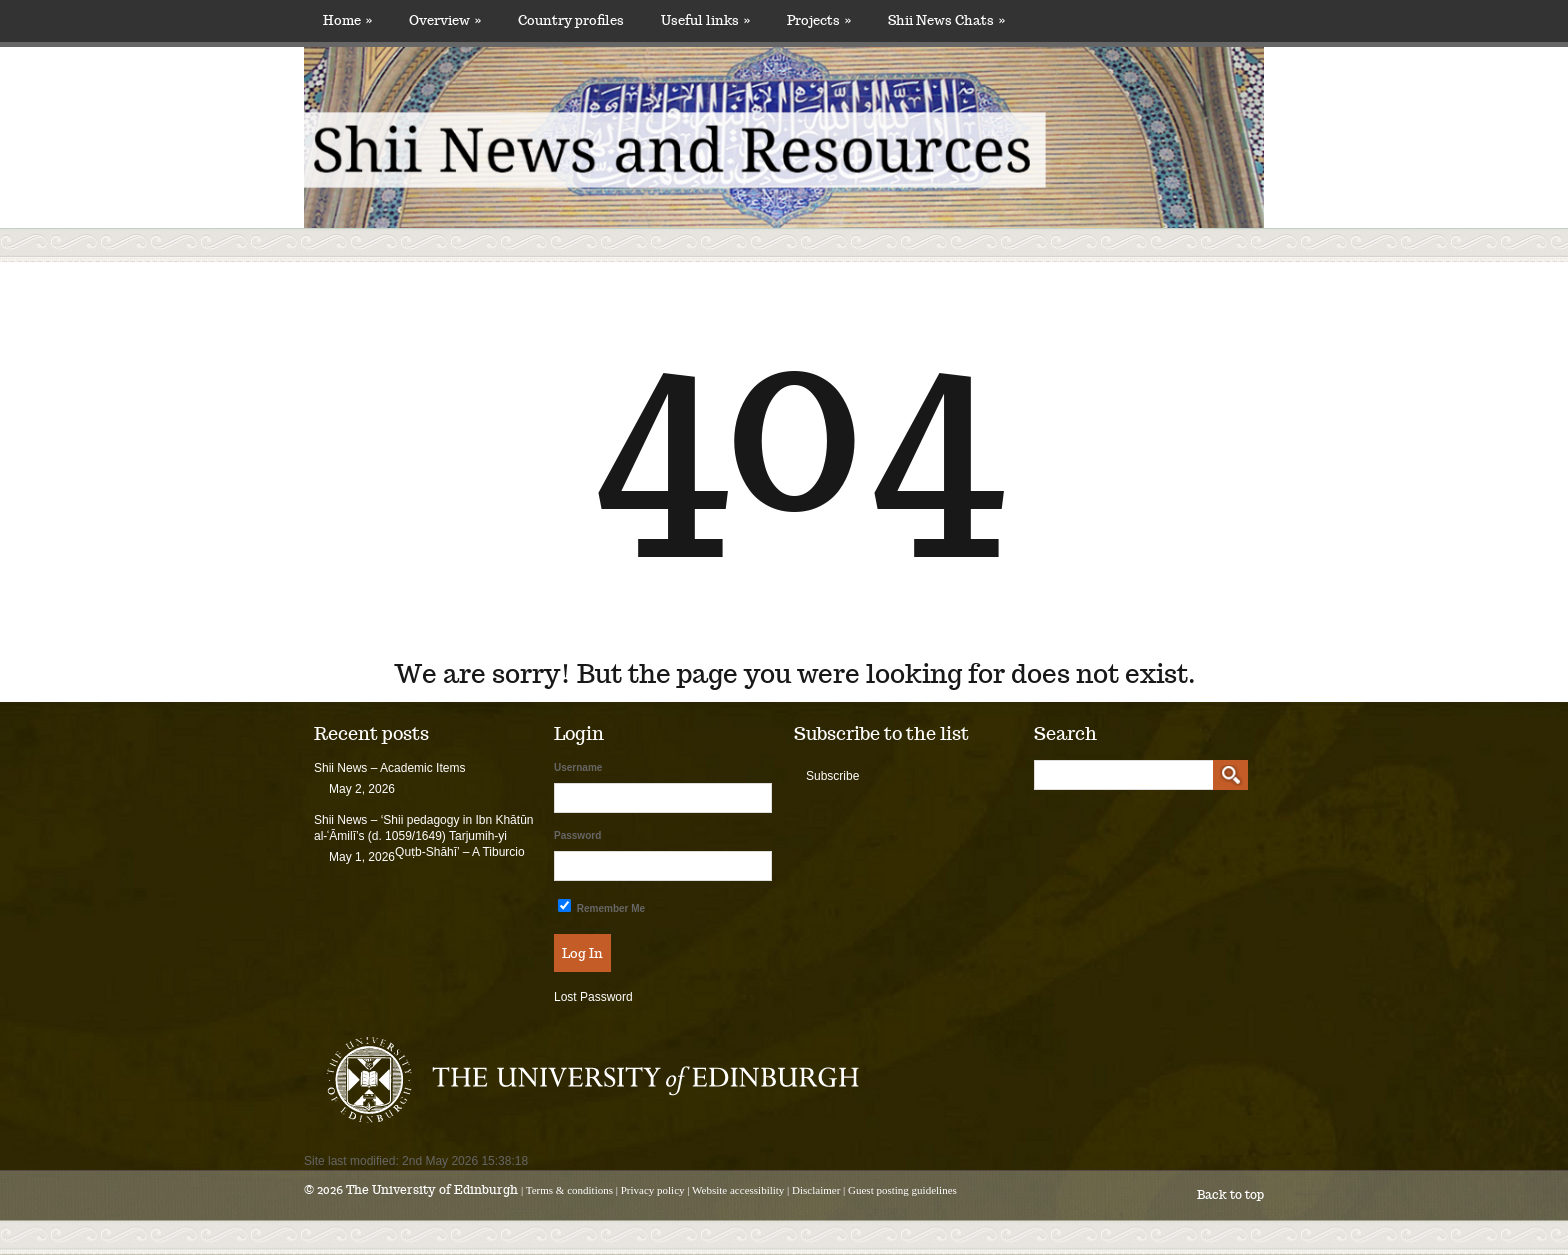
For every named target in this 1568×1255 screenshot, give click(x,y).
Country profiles (571, 20)
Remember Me (601, 906)
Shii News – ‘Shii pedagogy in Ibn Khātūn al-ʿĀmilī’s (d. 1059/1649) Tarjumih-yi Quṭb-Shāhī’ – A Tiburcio (423, 836)
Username (578, 767)
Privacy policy (653, 1190)
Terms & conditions (569, 1190)
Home (347, 20)
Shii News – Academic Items (389, 768)
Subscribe (832, 776)
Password (577, 835)
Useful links (705, 20)
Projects (819, 20)
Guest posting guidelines (902, 1190)
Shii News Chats (946, 20)
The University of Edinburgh (432, 1189)
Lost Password (593, 997)
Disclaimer (816, 1190)
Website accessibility (738, 1190)
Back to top (1230, 1194)
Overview (445, 20)
